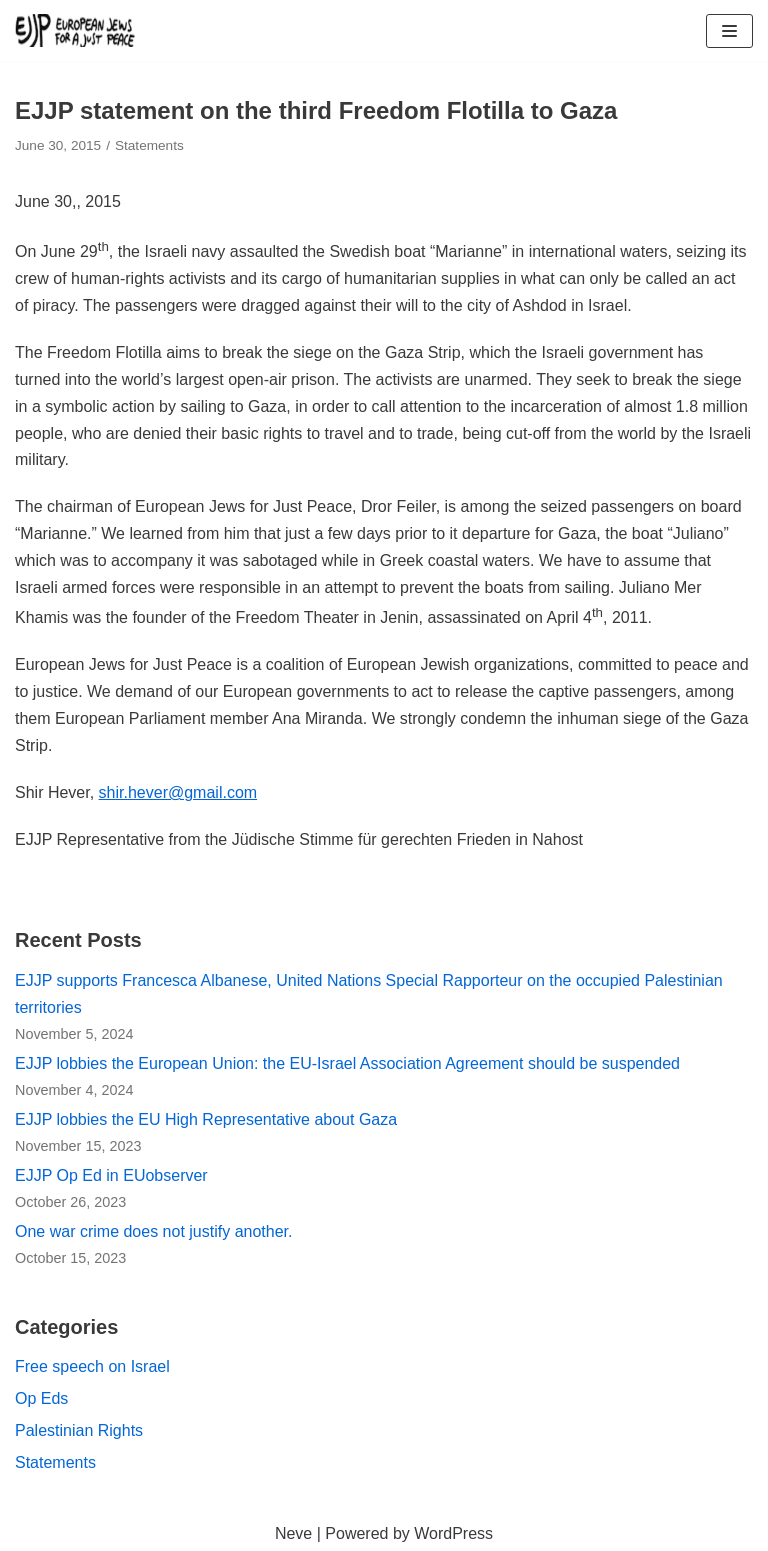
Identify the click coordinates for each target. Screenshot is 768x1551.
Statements (149, 145)
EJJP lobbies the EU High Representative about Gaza (206, 1119)
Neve (293, 1533)
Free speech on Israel (92, 1366)
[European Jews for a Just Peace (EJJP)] (75, 30)
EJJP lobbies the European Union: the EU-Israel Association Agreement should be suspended (347, 1063)
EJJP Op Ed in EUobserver (111, 1175)
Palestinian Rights (79, 1430)
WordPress (453, 1533)
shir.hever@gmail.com (178, 792)
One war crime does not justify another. (153, 1231)
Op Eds (41, 1398)
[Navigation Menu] (729, 31)
